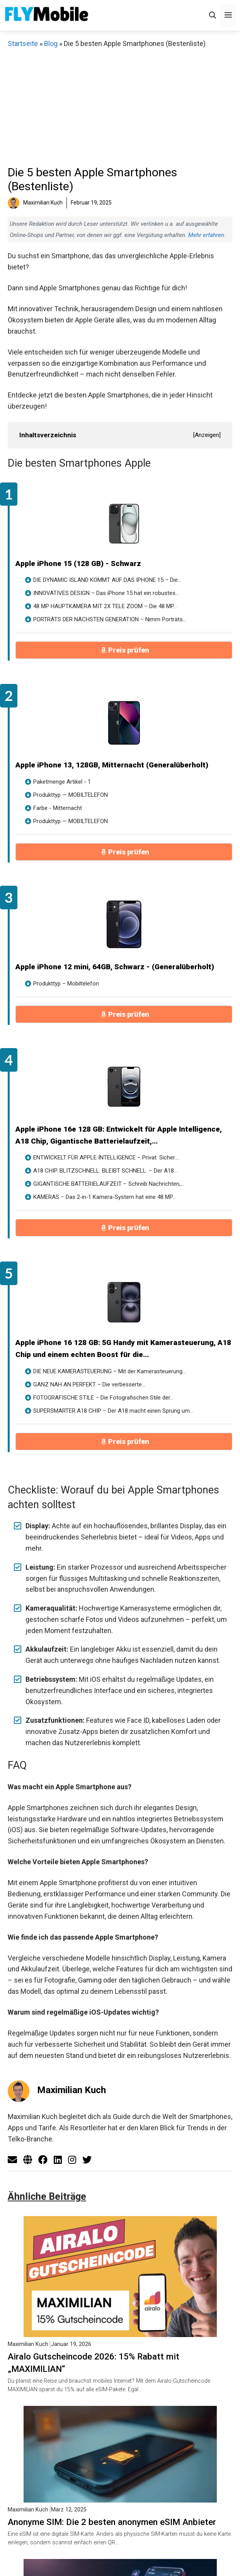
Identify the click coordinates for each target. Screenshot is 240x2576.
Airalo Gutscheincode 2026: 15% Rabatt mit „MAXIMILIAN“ (93, 2362)
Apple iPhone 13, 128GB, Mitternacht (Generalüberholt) (111, 764)
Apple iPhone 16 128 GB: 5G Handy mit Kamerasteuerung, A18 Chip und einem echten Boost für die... (123, 1348)
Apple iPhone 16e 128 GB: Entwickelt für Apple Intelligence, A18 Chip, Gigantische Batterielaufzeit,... (118, 1135)
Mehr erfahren (206, 235)
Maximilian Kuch (71, 2090)
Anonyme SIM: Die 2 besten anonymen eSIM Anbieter (112, 2522)
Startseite (23, 43)
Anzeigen (207, 434)
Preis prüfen (128, 650)
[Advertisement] (122, 107)
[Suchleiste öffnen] (212, 15)
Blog (51, 43)
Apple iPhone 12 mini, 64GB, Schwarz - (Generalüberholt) (114, 966)
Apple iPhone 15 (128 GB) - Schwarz (78, 563)
